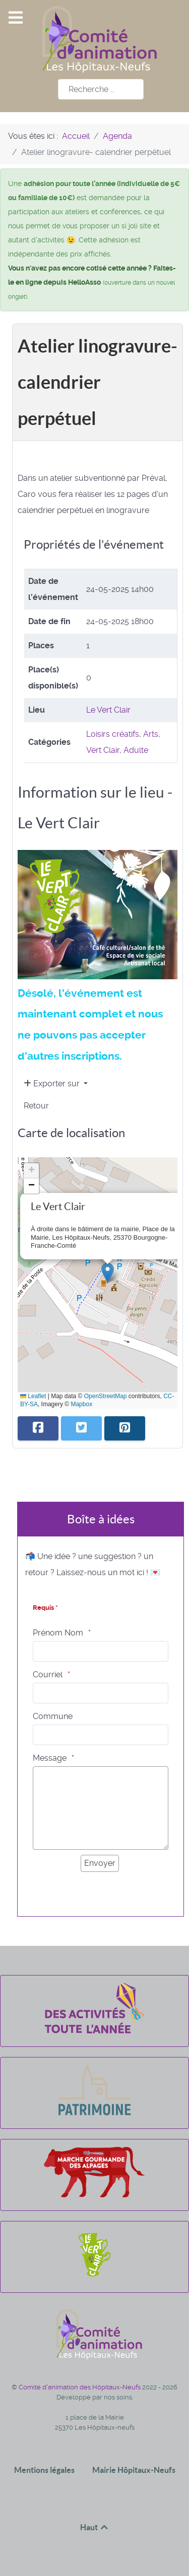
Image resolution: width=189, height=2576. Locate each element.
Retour (36, 1105)
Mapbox (81, 1404)
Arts (150, 734)
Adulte (135, 750)
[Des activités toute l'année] (94, 2030)
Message (50, 1758)
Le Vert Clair (108, 710)
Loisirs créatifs (112, 734)
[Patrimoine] (94, 2112)
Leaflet (33, 1396)
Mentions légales (44, 2469)
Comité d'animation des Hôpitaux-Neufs (80, 2387)
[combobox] (101, 89)
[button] (107, 1272)
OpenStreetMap (105, 1396)
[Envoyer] (100, 1863)
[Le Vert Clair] (94, 2276)
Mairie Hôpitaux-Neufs (133, 2469)
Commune (53, 1716)
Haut (94, 2527)
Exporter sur (53, 1083)
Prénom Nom (58, 1633)
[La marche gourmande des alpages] (94, 2194)
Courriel (47, 1674)
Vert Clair (102, 750)
